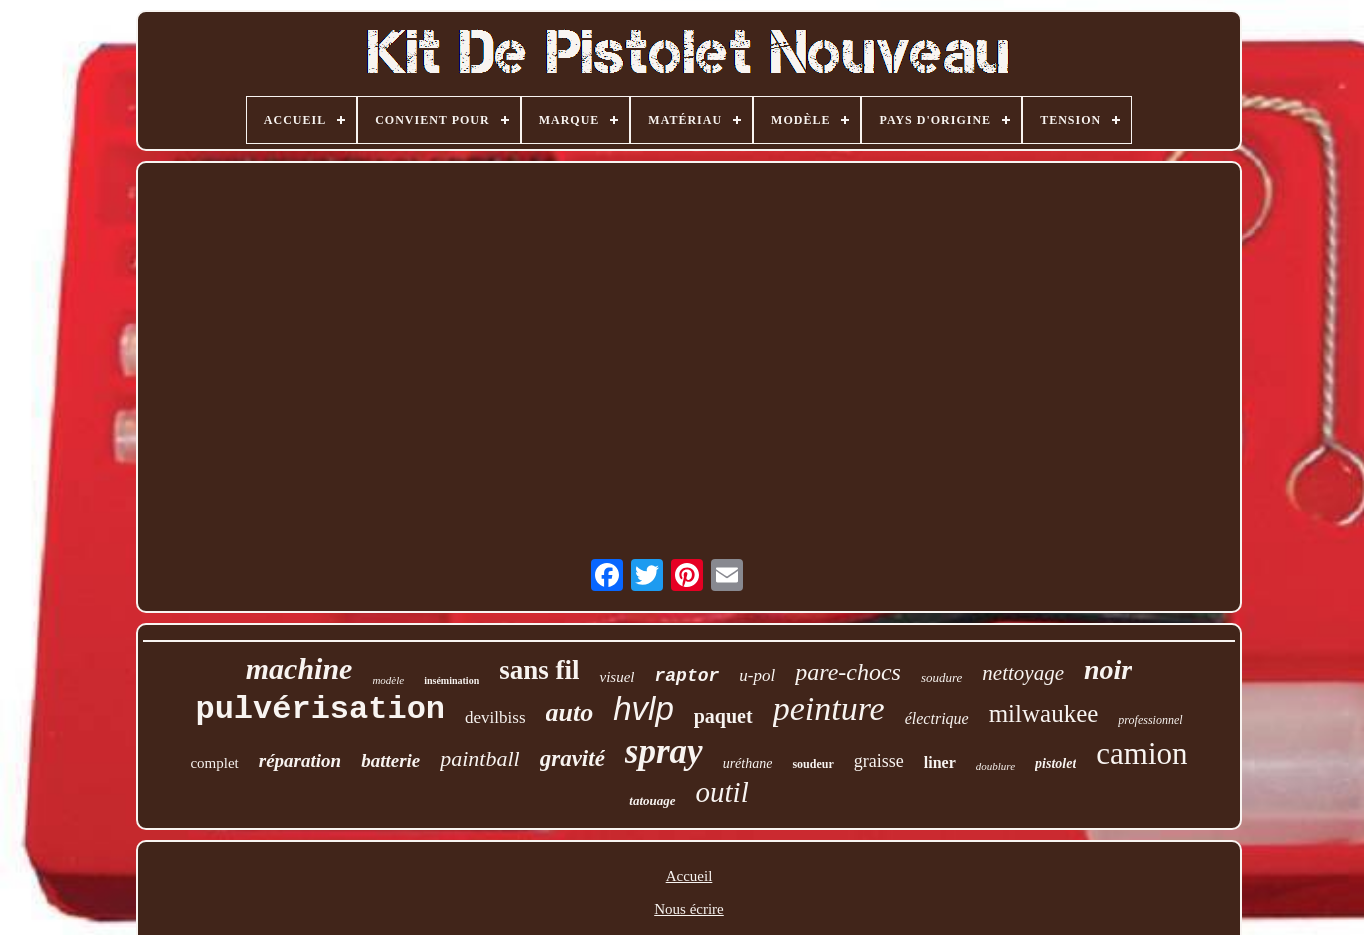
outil (722, 792)
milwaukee (1044, 713)
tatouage (652, 800)
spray (664, 751)
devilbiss (495, 717)
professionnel (1150, 720)
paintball (479, 758)
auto (570, 712)
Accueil (689, 876)
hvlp (643, 708)
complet (214, 763)
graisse (879, 761)
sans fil (539, 670)
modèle (388, 680)
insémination (451, 680)
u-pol (757, 675)
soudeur (812, 764)
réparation (300, 760)
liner (940, 762)
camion (1141, 753)
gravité (572, 758)
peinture (829, 708)
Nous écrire (689, 909)
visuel (616, 677)
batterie (390, 760)
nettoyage (1023, 673)
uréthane (748, 763)
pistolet (1055, 763)
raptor (686, 676)
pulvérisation (320, 709)
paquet (723, 716)
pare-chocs (848, 672)
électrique (937, 718)
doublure (995, 766)
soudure (941, 677)
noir (1108, 669)
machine (299, 668)
